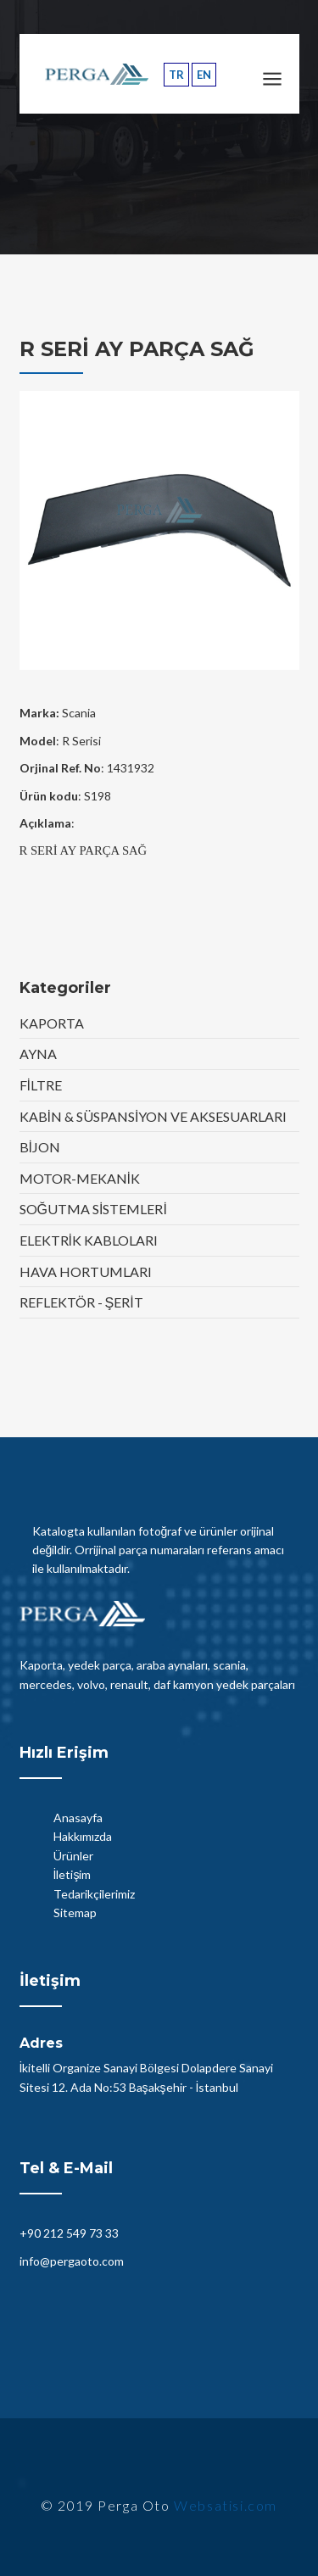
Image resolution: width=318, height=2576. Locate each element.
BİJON (40, 1147)
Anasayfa (78, 1817)
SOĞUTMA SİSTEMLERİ (93, 1209)
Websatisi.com (225, 2505)
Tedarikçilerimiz (94, 1894)
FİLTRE (41, 1085)
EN (204, 74)
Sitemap (75, 1912)
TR (176, 74)
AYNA (38, 1053)
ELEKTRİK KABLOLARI (89, 1240)
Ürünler (73, 1855)
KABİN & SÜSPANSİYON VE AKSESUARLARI (153, 1116)
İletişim (72, 1874)
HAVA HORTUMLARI (86, 1271)
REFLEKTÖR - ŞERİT (81, 1302)
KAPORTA (52, 1023)
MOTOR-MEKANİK (80, 1178)
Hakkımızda (82, 1836)
